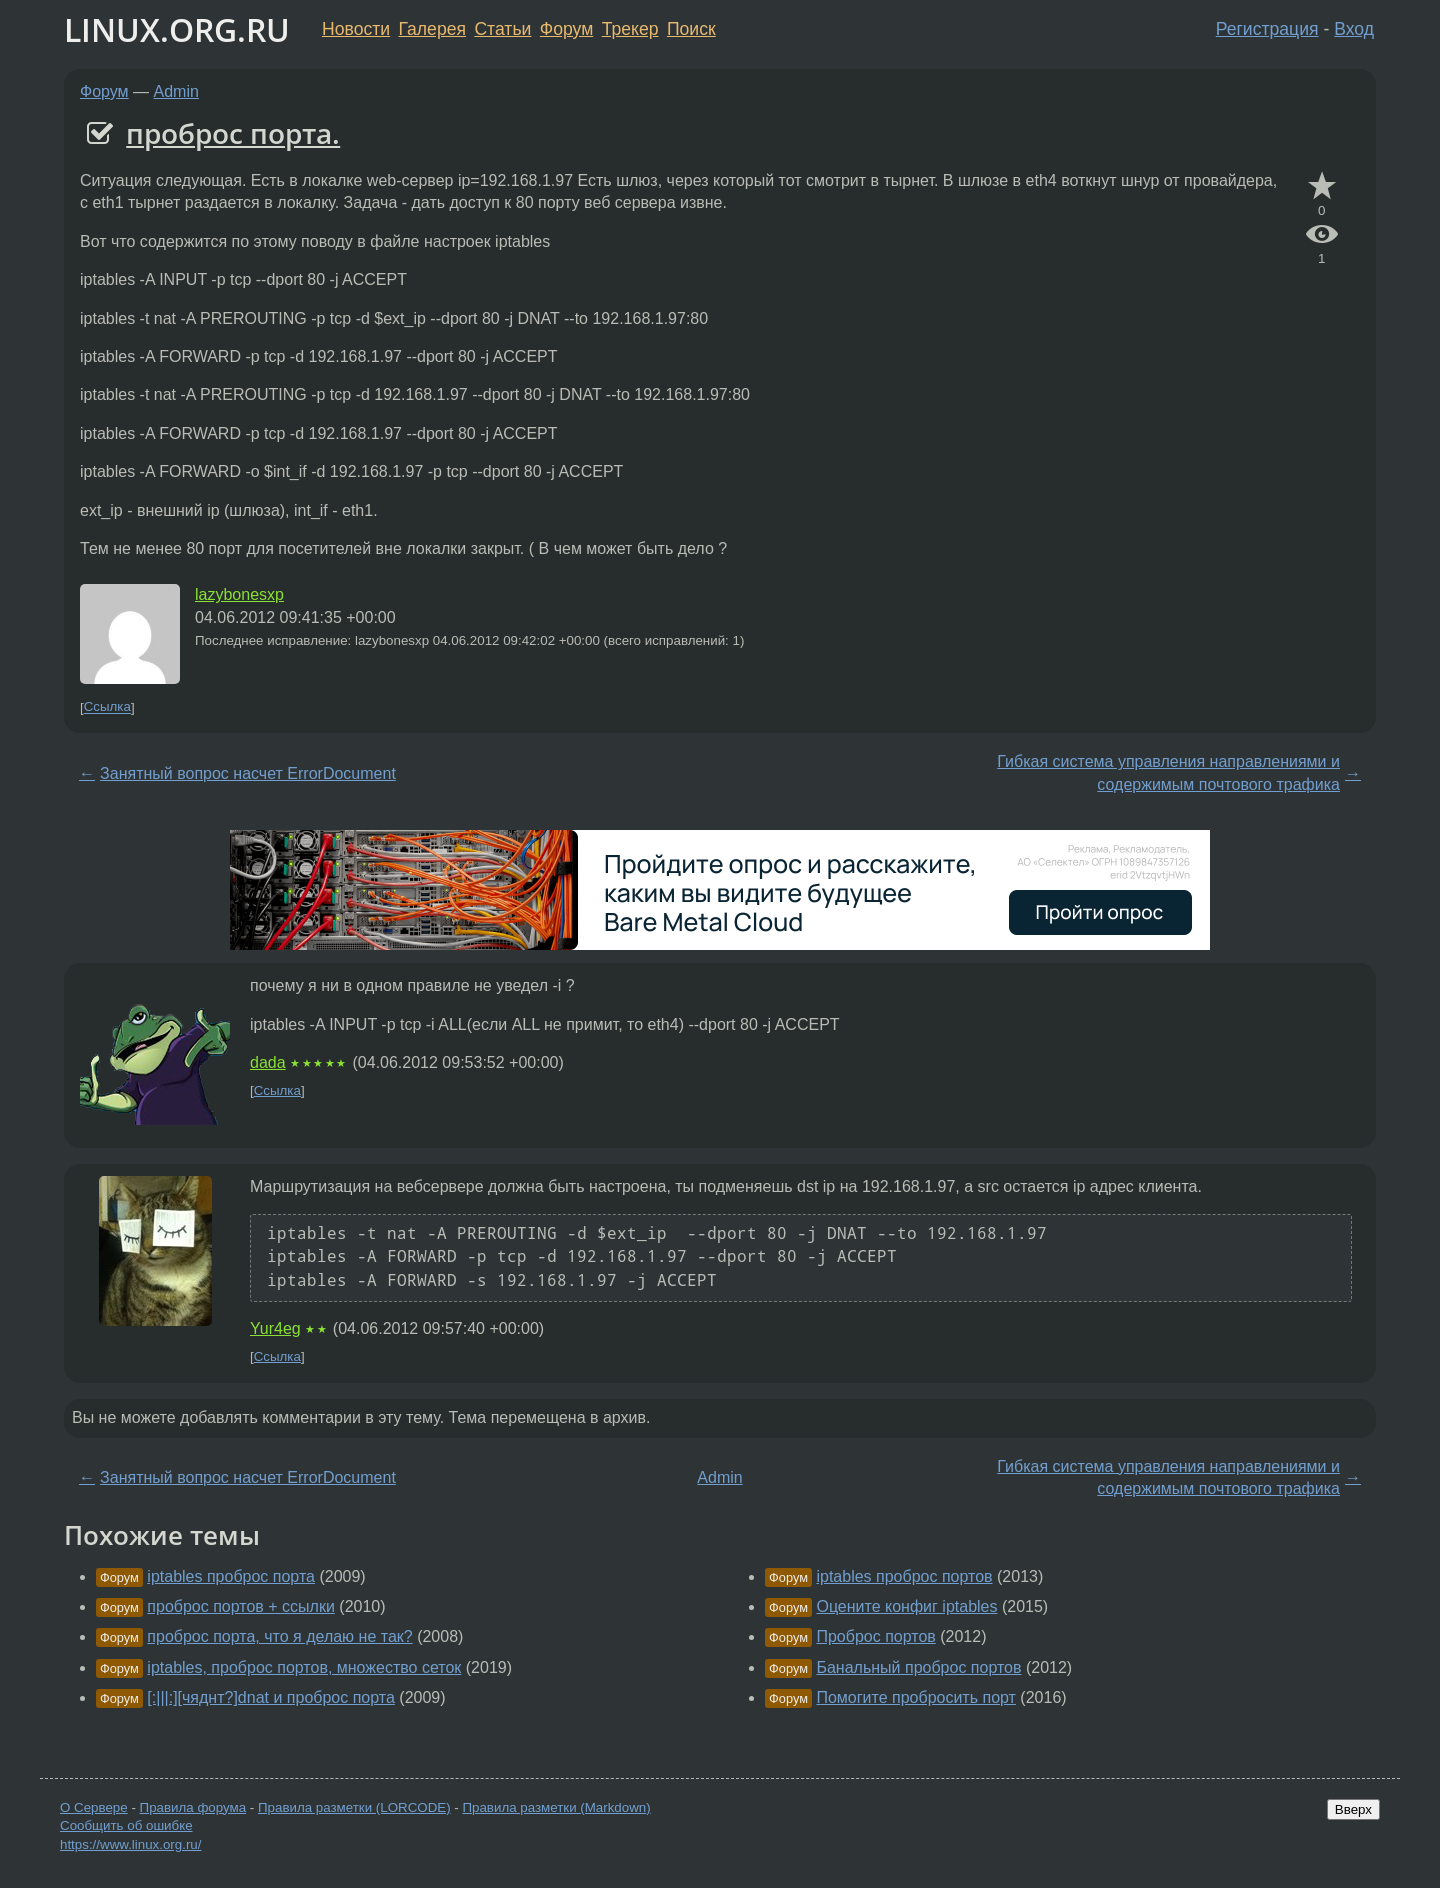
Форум (566, 29)
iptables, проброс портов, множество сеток (304, 1667)
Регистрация (1267, 29)
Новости (356, 29)
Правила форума (193, 1807)
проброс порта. (233, 133)
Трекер (630, 29)
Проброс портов (875, 1636)
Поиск (691, 29)
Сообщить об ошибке (126, 1825)
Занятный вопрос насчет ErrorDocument (248, 773)
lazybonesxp (239, 594)
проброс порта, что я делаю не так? (279, 1636)
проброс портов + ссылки (241, 1606)
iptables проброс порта (231, 1576)
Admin (176, 91)
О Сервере (94, 1807)
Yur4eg (275, 1328)
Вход (1354, 29)
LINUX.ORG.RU (177, 29)
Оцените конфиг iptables (906, 1606)
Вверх (1353, 1809)
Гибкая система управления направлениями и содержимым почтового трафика (1168, 772)
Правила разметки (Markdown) (556, 1807)
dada (268, 1062)
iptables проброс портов (904, 1576)
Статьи (502, 29)
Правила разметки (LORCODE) (354, 1807)
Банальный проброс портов (918, 1667)
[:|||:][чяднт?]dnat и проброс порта (271, 1697)
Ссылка (107, 707)
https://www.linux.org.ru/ (130, 1844)
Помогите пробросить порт (915, 1697)
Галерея (432, 29)
